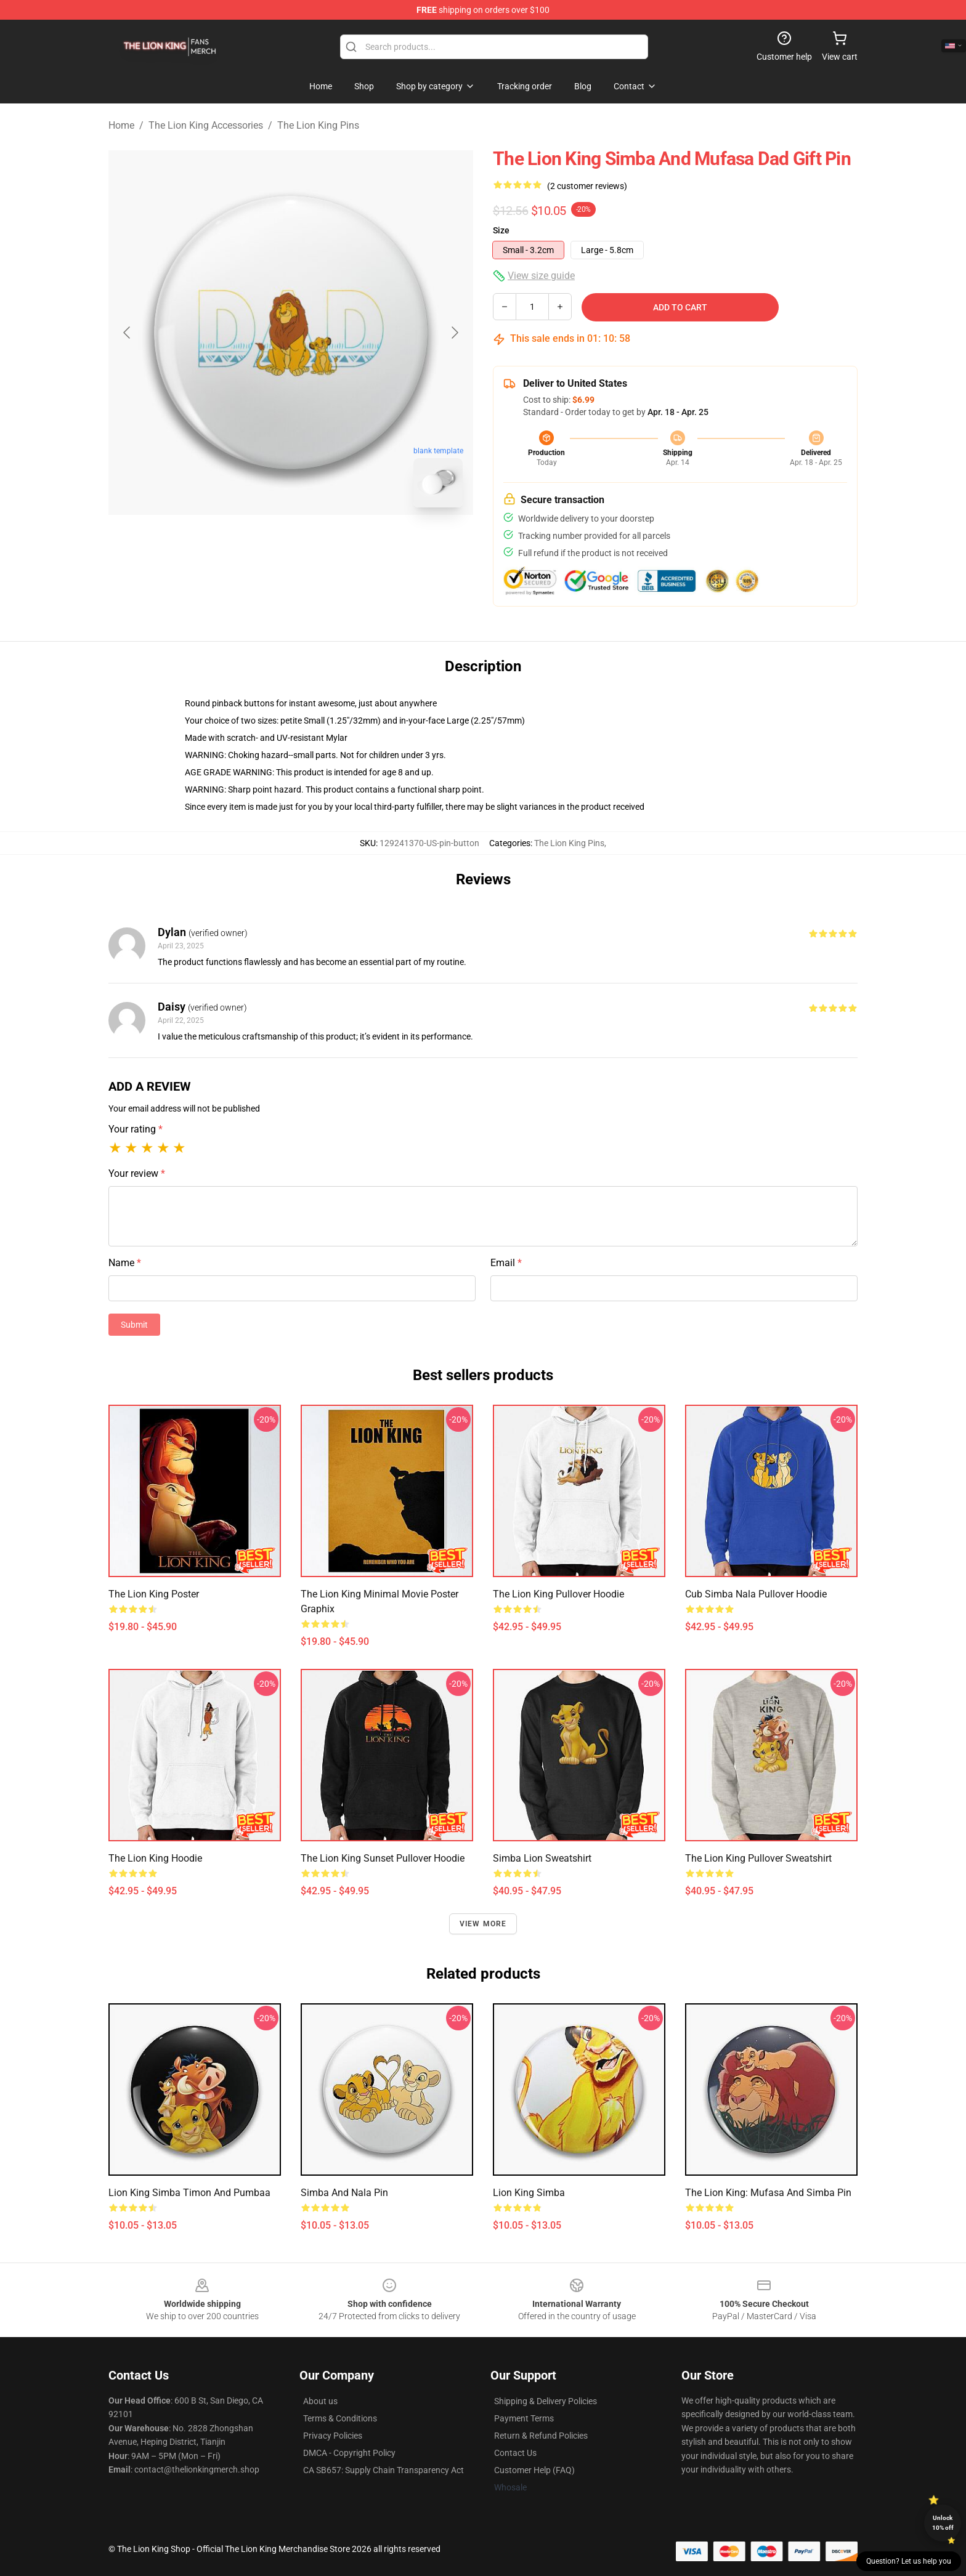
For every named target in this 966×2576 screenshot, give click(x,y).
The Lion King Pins (318, 125)
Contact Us (515, 2453)
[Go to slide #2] (322, 544)
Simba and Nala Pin (344, 2192)
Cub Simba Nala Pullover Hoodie (756, 1594)
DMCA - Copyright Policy (349, 2453)
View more (483, 1924)
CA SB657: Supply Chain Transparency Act (383, 2470)
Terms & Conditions (340, 2418)
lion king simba (529, 2192)
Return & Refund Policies (541, 2436)
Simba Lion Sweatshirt (542, 1858)
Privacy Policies (332, 2436)
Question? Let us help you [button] (908, 2561)
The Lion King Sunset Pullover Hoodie (383, 1858)
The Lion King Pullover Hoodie (558, 1594)
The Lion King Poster (153, 1594)
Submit (134, 1325)
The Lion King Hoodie (155, 1858)
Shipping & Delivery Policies (545, 2401)
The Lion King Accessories (205, 125)
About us (320, 2401)
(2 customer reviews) (587, 186)
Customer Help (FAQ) (534, 2470)
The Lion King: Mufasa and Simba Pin (768, 2192)
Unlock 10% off (943, 2522)
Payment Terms (524, 2418)
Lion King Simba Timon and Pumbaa (189, 2192)
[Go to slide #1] (258, 544)
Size (501, 230)
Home (121, 125)
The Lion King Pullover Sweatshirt (758, 1858)
